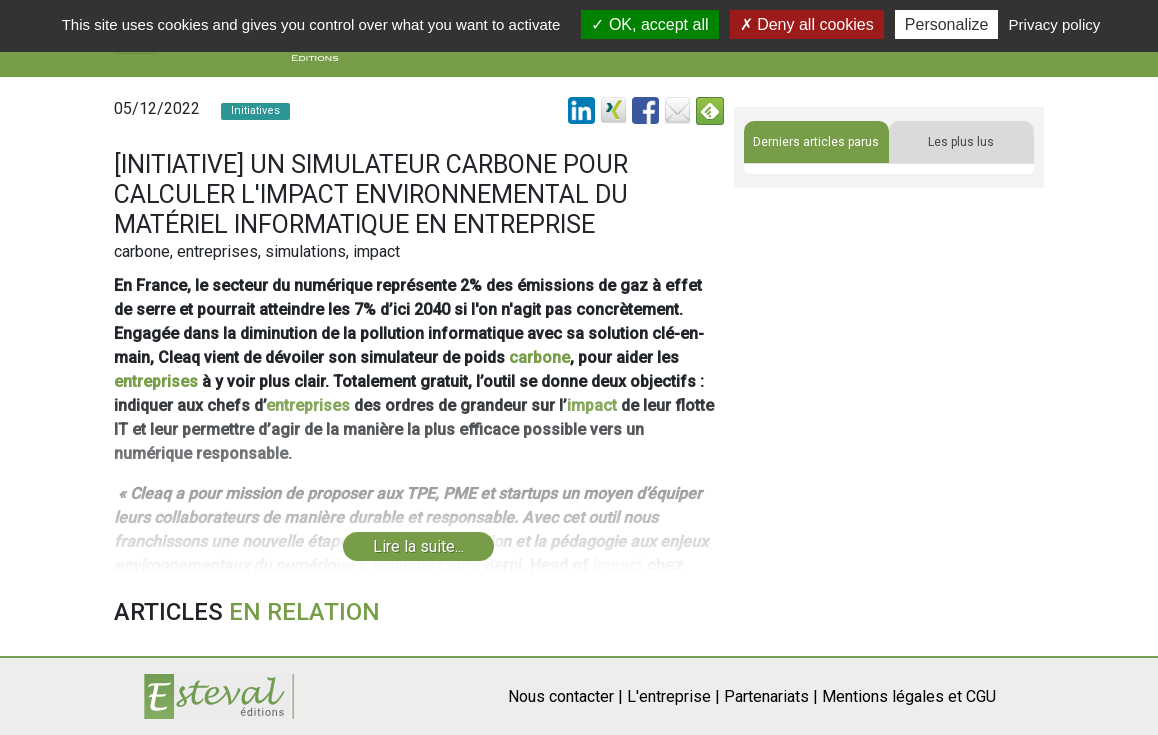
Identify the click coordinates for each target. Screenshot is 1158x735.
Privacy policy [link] (1055, 24)
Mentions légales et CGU (909, 696)
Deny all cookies (807, 24)
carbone (539, 357)
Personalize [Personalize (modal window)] (947, 24)
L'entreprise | (673, 696)
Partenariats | (771, 696)
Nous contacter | (565, 696)
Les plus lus (961, 142)
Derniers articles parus (816, 142)
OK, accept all (649, 24)
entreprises (156, 381)
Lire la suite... (418, 546)
